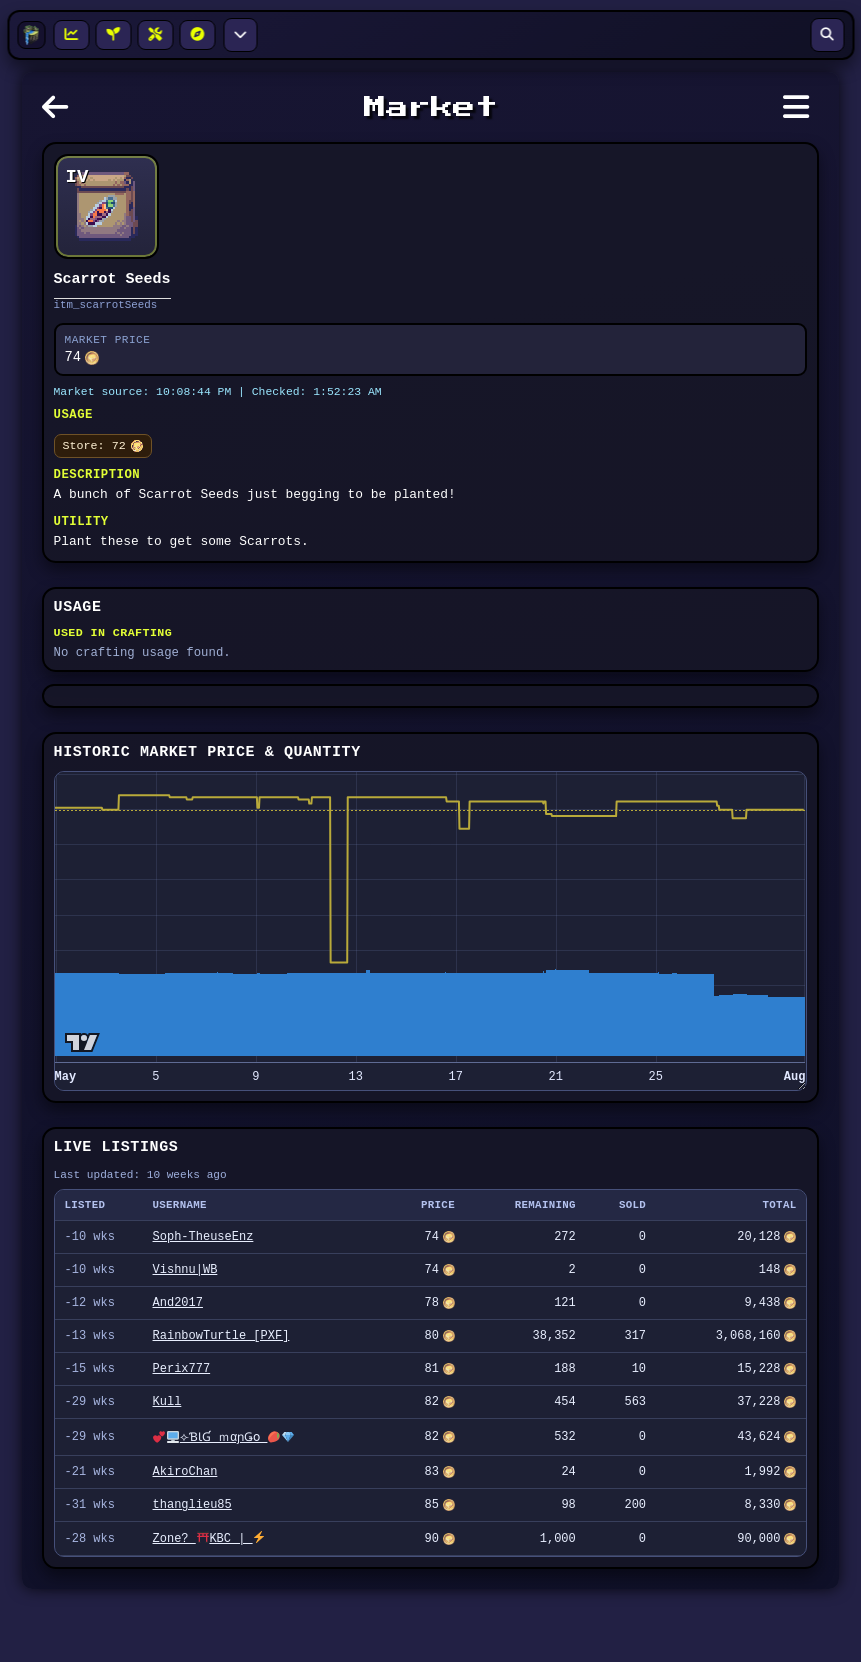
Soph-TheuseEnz (203, 1285)
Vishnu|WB (185, 1321)
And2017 (178, 1357)
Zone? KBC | (209, 1610)
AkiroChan (185, 1538)
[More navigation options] (240, 35)
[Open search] (827, 35)
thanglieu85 (192, 1574)
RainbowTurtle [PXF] (221, 1393)
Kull (167, 1465)
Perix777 (182, 1429)
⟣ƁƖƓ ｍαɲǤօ (222, 1501)
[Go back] (60, 113)
